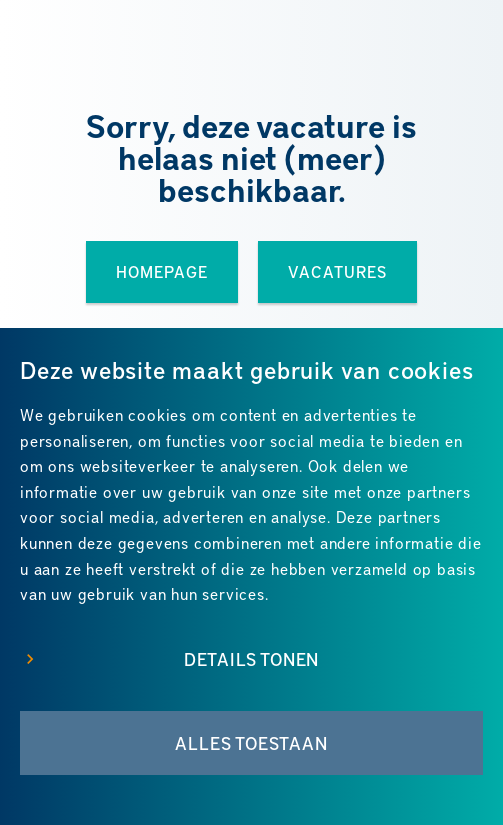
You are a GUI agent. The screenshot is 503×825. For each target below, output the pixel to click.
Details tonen (251, 659)
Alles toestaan (251, 743)
